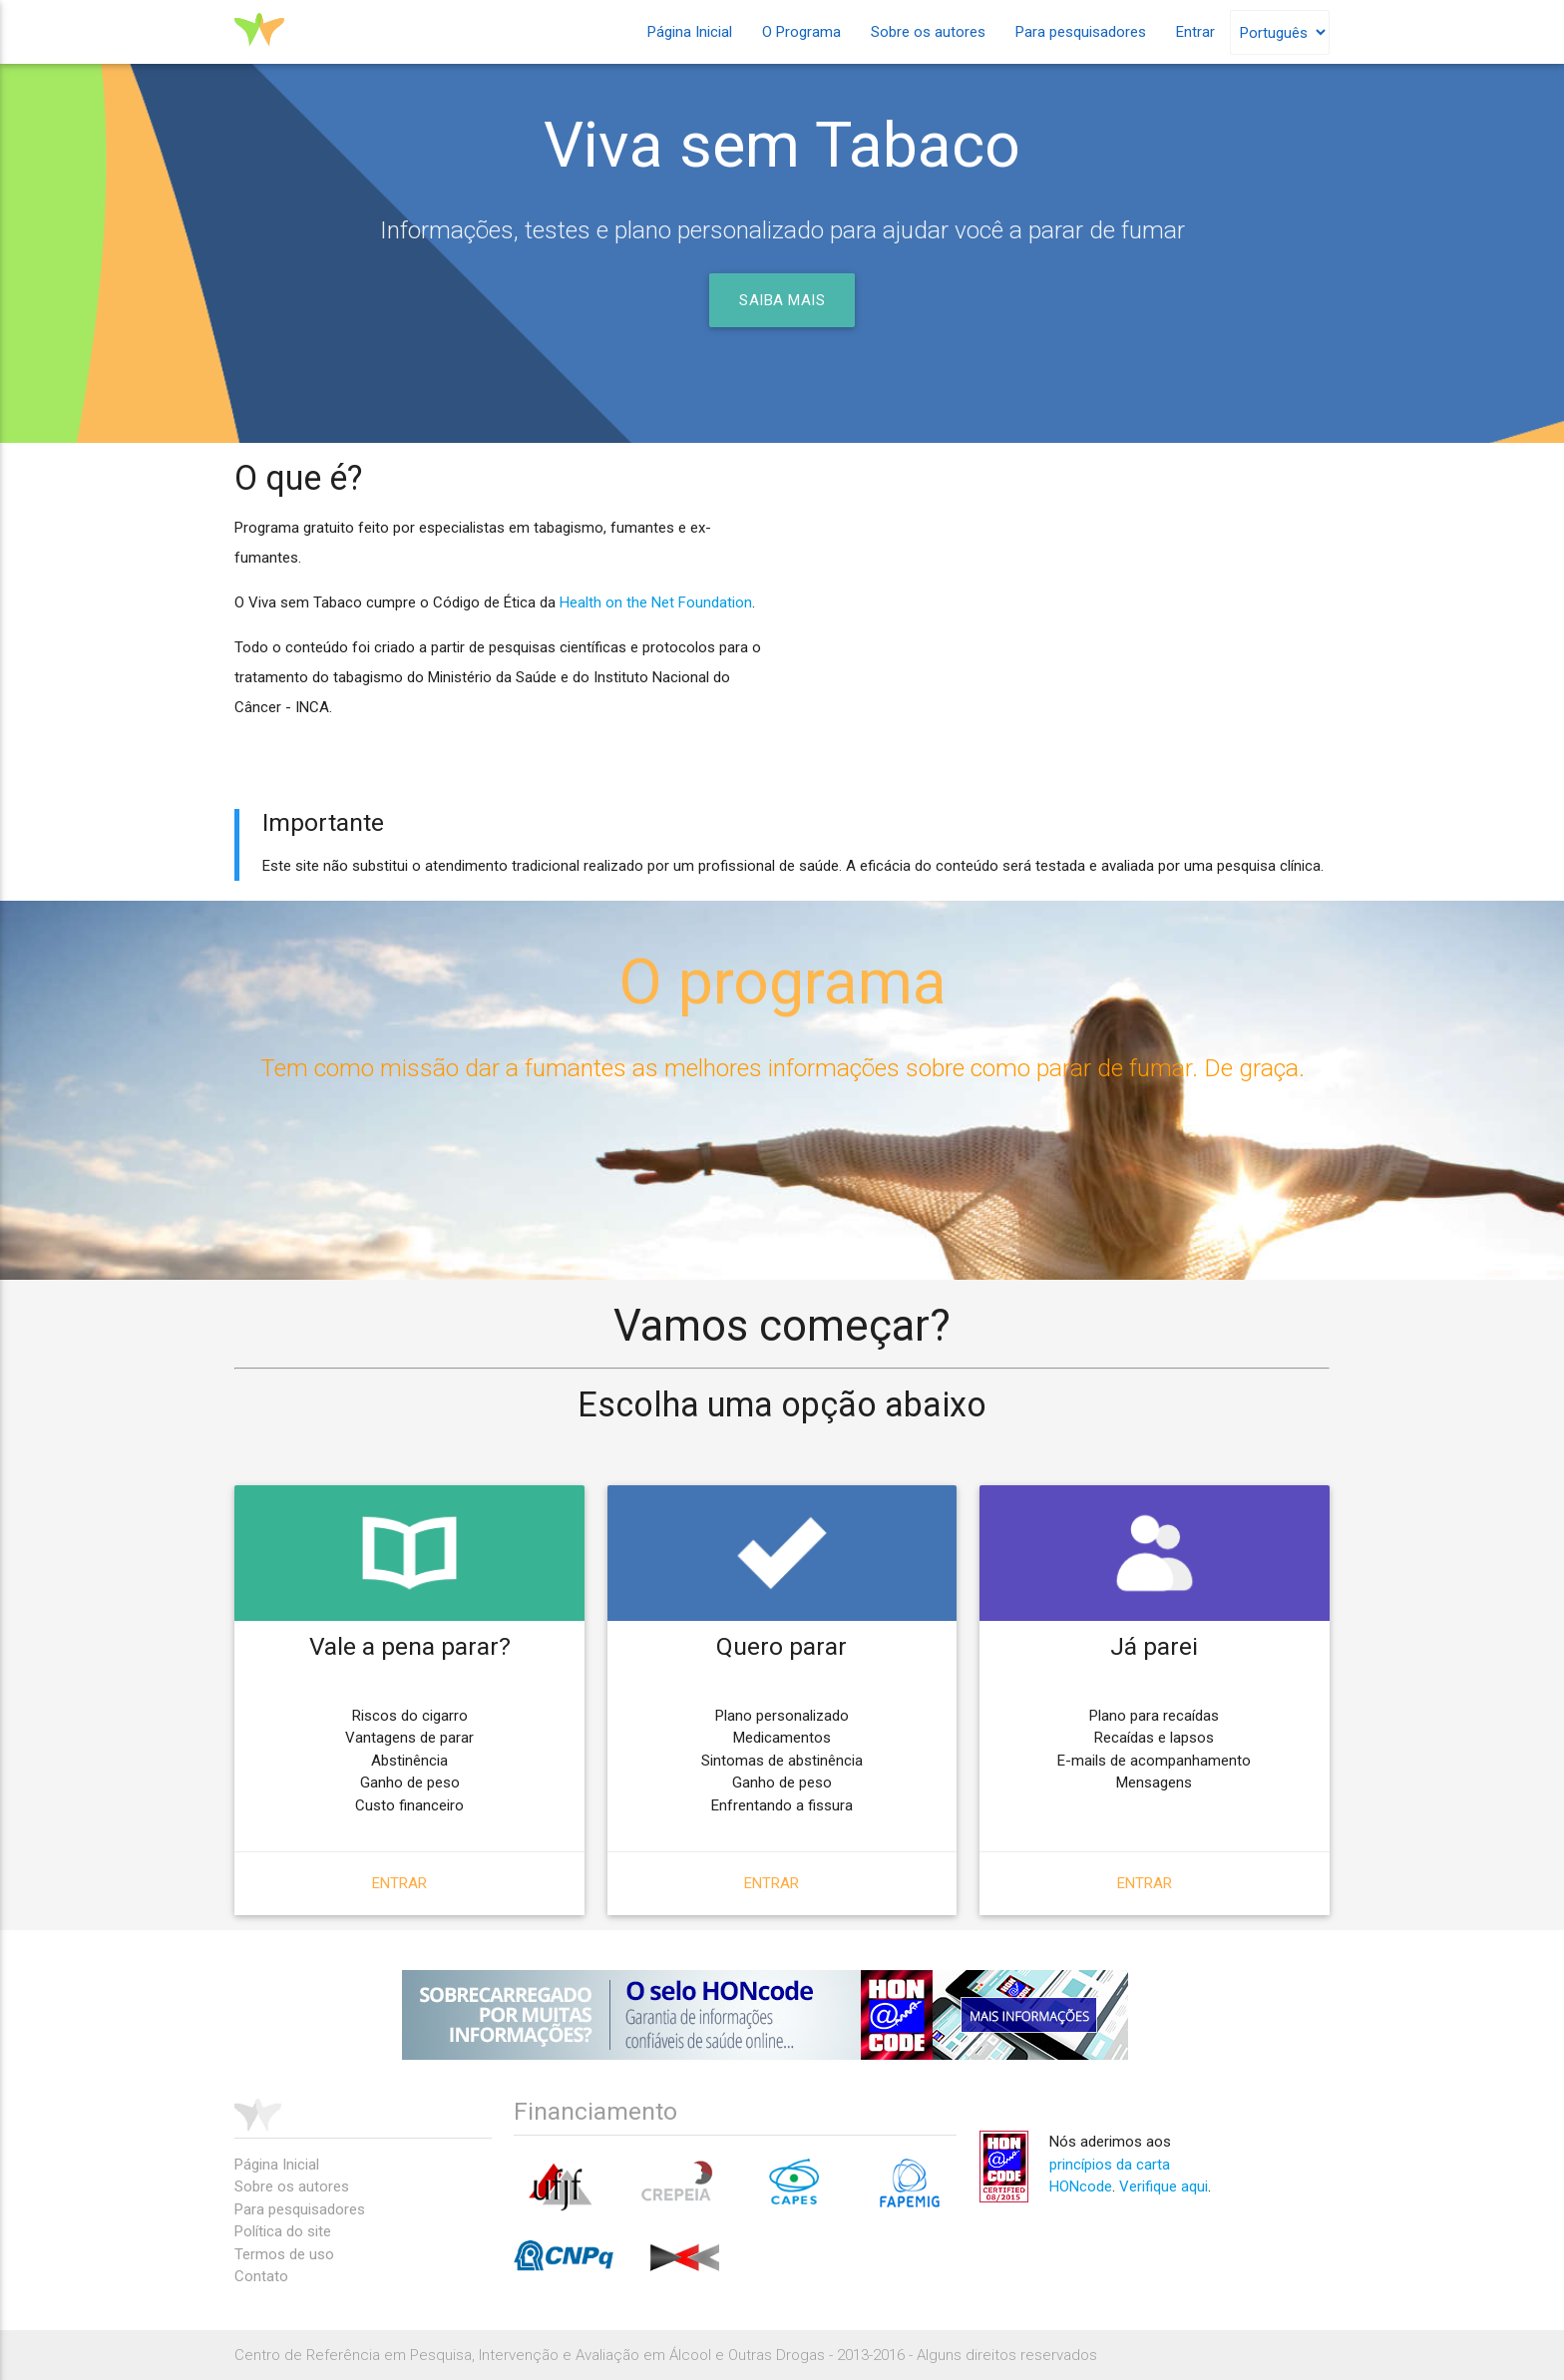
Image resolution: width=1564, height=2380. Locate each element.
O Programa (801, 32)
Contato (261, 2276)
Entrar (1195, 32)
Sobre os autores (928, 32)
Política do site (282, 2231)
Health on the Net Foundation (656, 602)
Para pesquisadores (1080, 32)
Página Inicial (689, 32)
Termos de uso (284, 2254)
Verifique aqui (1163, 2186)
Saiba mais (782, 300)
